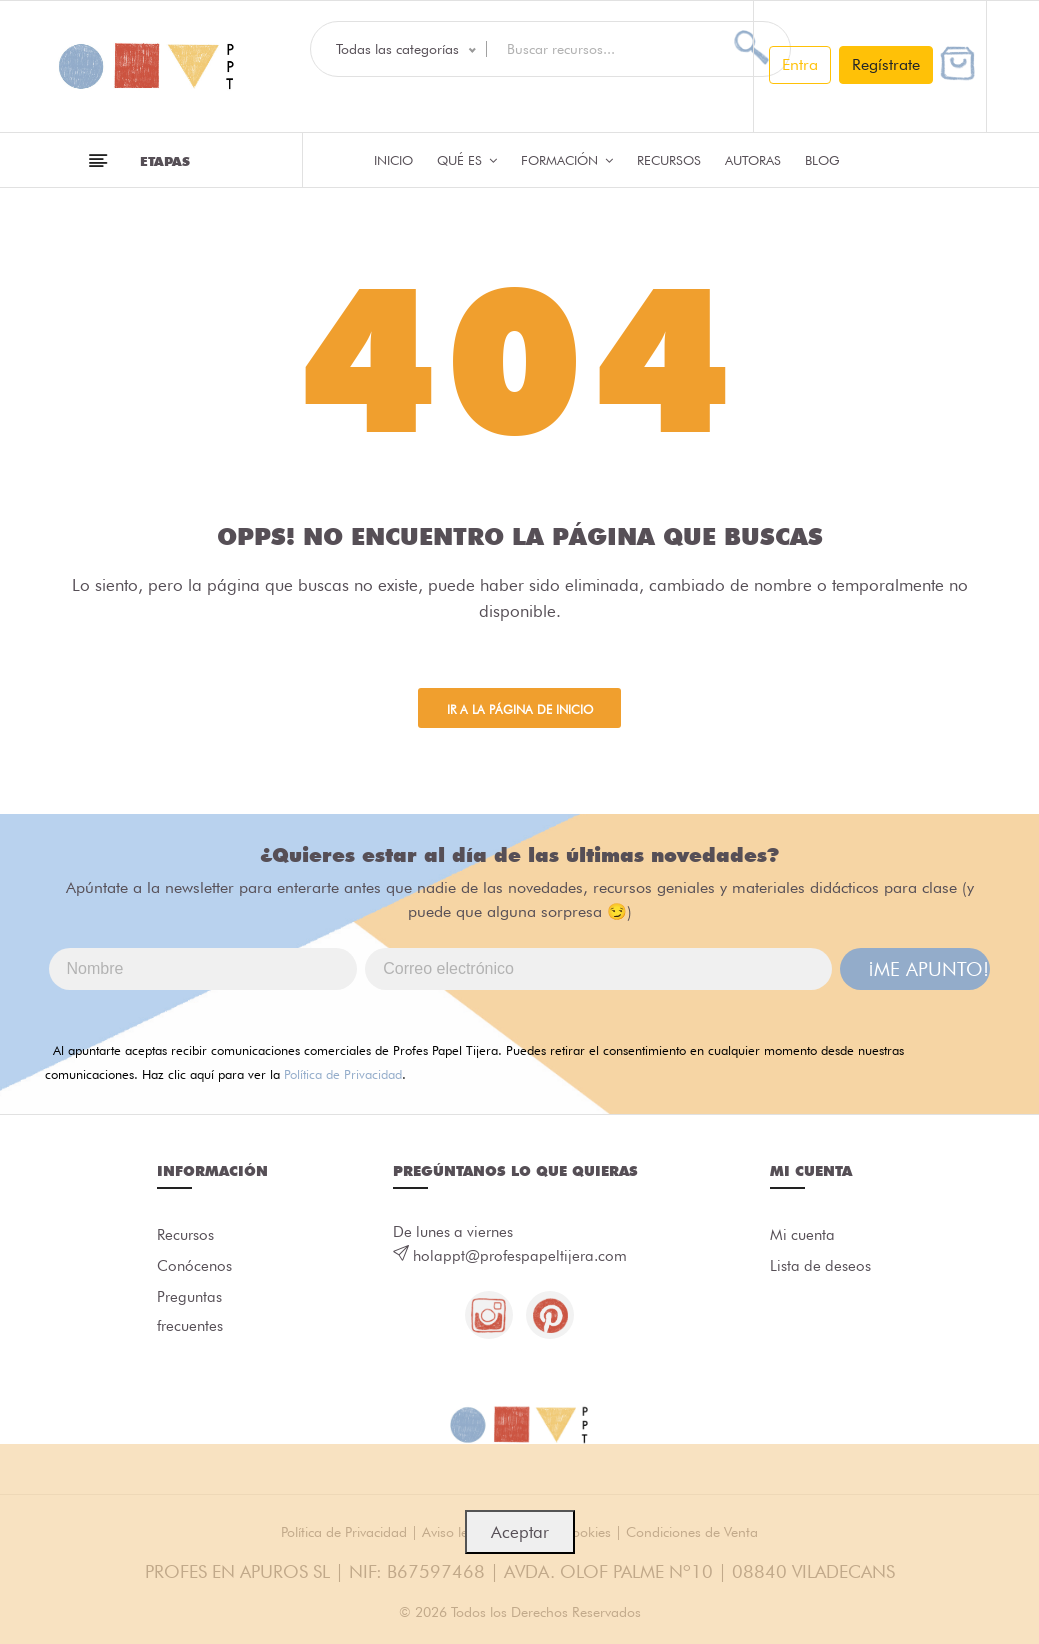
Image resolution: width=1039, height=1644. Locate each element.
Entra (800, 64)
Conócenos (194, 1268)
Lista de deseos (820, 1268)
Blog (822, 160)
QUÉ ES (467, 160)
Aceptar (520, 1532)
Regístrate (886, 64)
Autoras (753, 160)
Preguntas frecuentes (190, 1315)
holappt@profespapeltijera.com (520, 1257)
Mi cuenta (802, 1236)
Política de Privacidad (343, 1075)
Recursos (669, 160)
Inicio (393, 160)
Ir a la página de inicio (520, 710)
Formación (567, 160)
